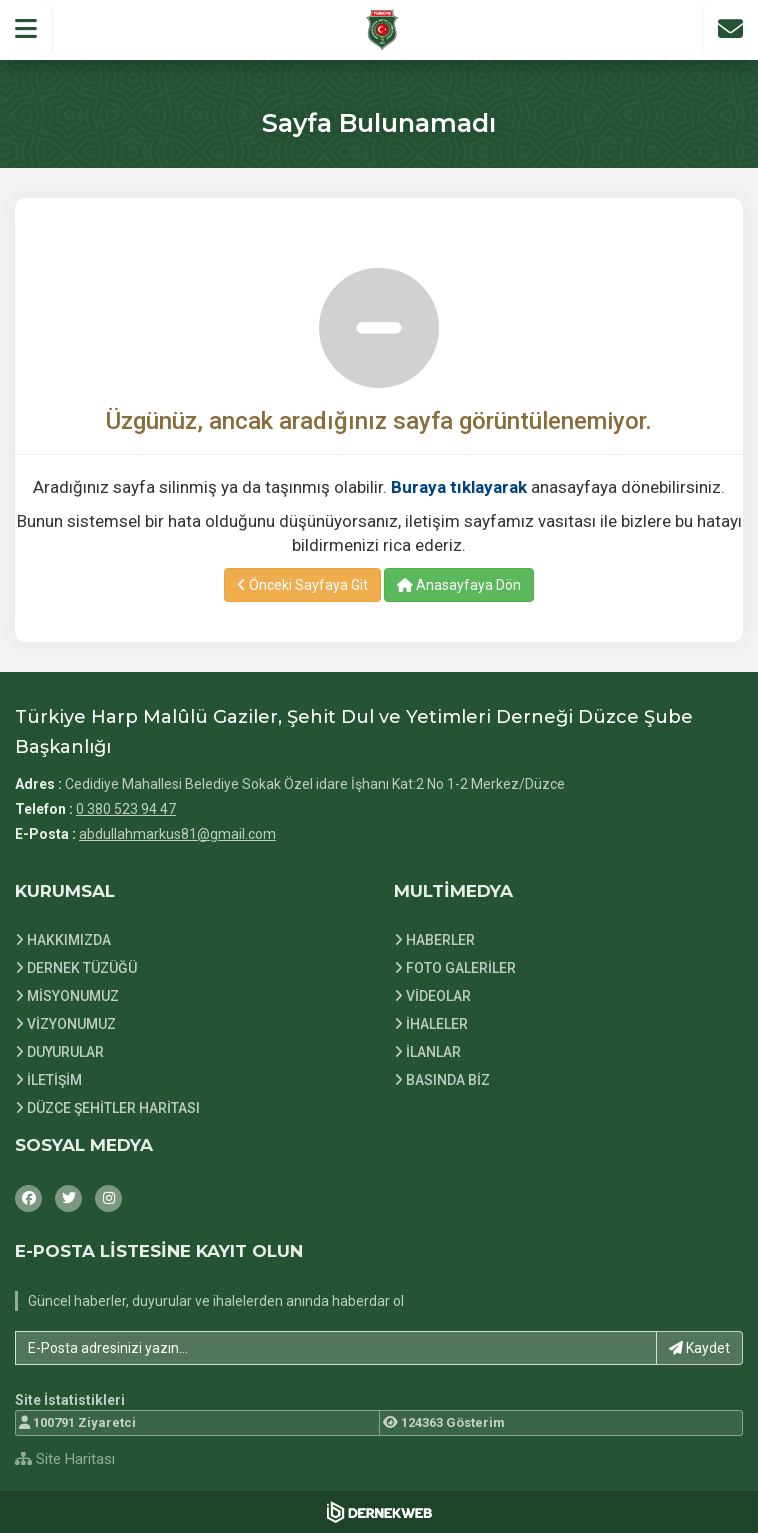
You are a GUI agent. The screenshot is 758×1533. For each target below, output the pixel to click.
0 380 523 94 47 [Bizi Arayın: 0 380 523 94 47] (126, 809)
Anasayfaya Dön (459, 585)
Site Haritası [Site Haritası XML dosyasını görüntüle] (65, 1459)
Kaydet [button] (699, 1348)
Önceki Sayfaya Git (302, 585)
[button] (26, 29)
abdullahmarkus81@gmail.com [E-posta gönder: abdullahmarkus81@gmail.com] (177, 834)
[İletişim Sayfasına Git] (730, 29)
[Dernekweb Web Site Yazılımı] (379, 1512)
